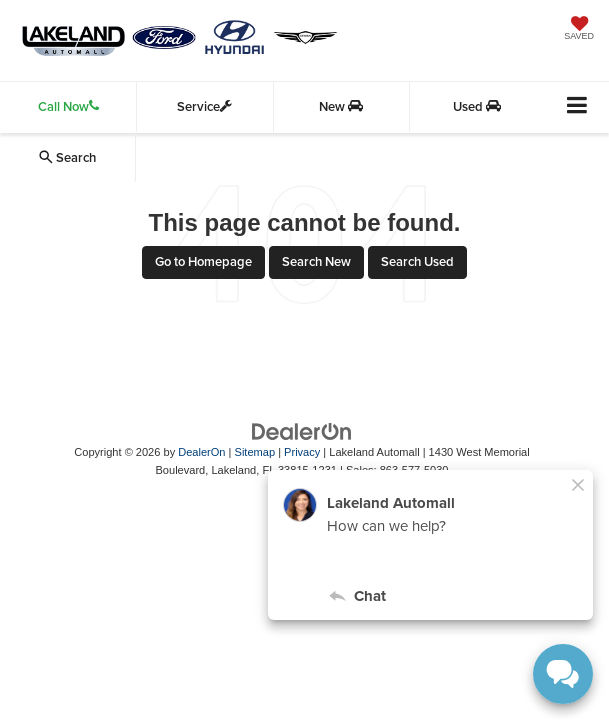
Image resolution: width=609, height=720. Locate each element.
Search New (316, 261)
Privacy (302, 452)
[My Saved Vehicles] (579, 30)
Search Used (417, 261)
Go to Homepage (203, 261)
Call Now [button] (68, 106)
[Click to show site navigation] (577, 107)
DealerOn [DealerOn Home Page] (201, 452)
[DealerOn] (302, 430)
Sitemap (255, 452)
